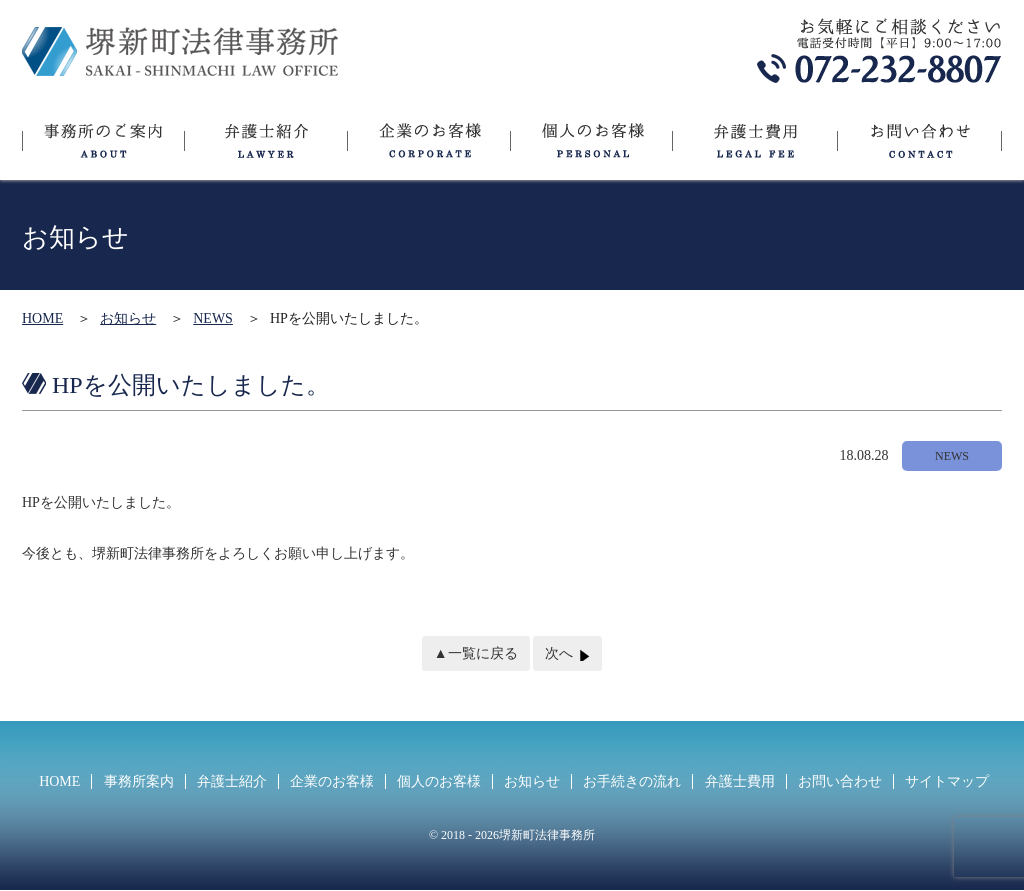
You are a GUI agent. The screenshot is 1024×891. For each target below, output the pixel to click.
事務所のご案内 (103, 148)
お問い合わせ (919, 148)
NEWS (213, 318)
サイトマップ (947, 781)
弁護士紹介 (265, 148)
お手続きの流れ (632, 781)
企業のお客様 (428, 148)
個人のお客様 (591, 148)
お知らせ (128, 318)
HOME (42, 318)
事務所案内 (139, 781)
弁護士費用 (754, 148)
